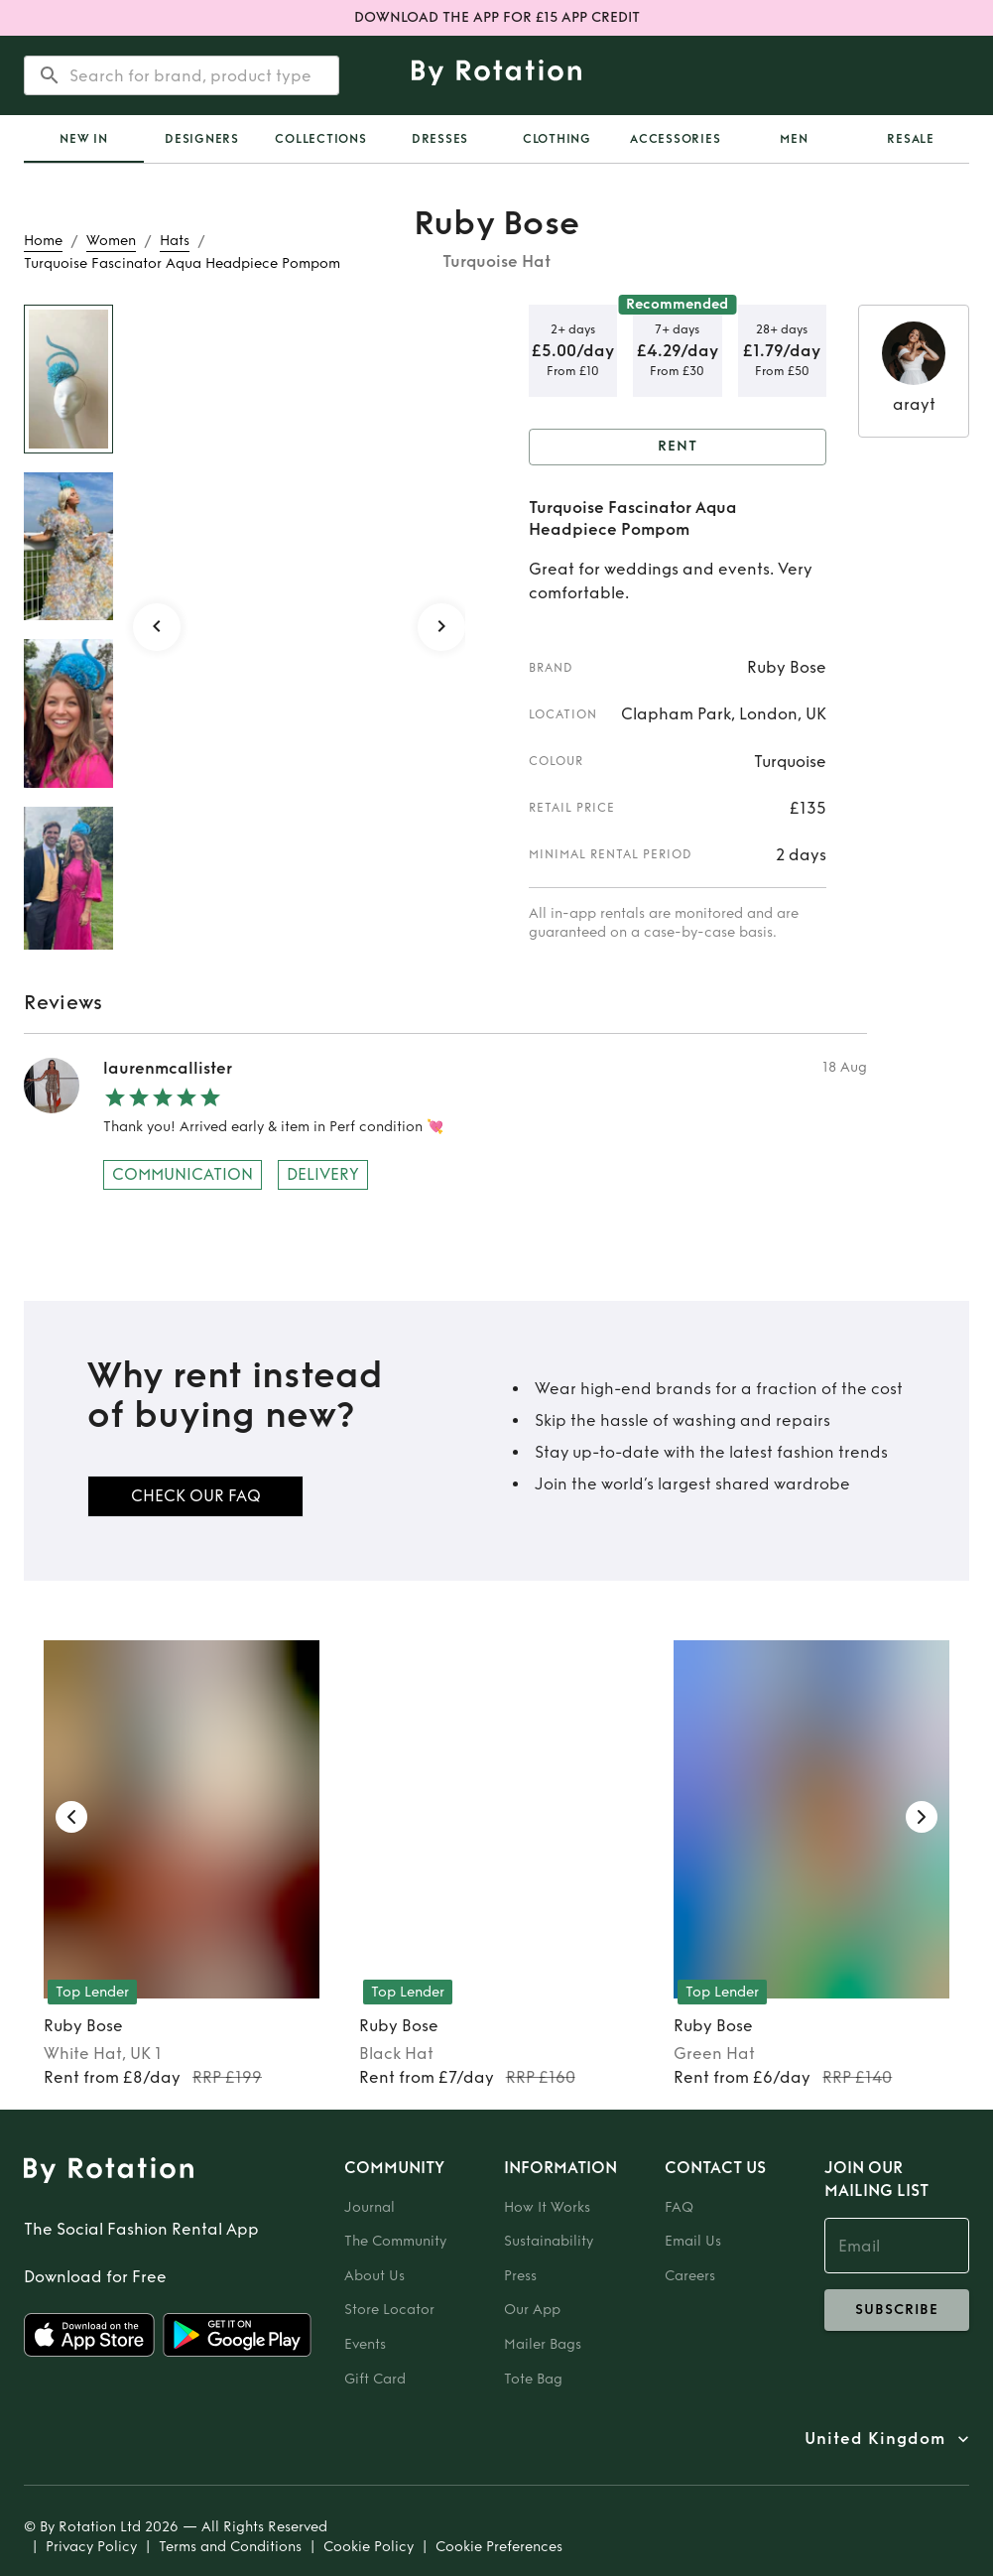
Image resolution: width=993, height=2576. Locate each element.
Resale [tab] (910, 139)
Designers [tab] (202, 139)
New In (84, 139)
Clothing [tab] (557, 139)
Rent (678, 447)
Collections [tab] (320, 139)
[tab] (84, 139)
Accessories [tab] (675, 139)
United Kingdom (875, 2439)
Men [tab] (793, 139)
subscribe (896, 2310)
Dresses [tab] (440, 139)
